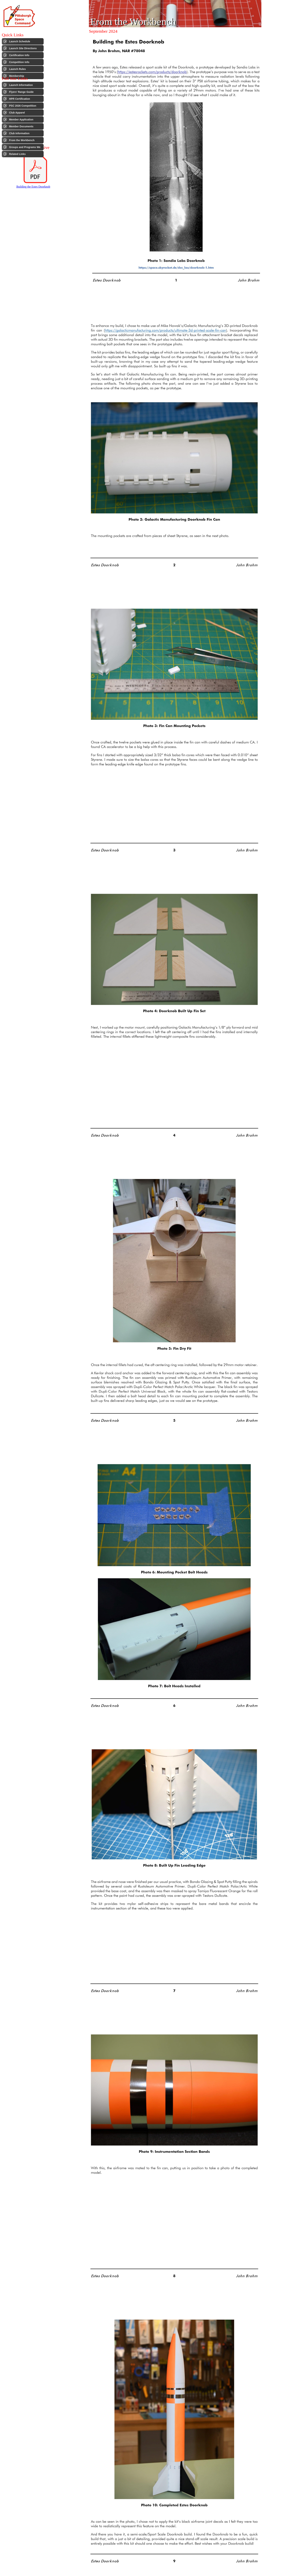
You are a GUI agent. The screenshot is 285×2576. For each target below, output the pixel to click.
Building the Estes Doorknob (33, 186)
